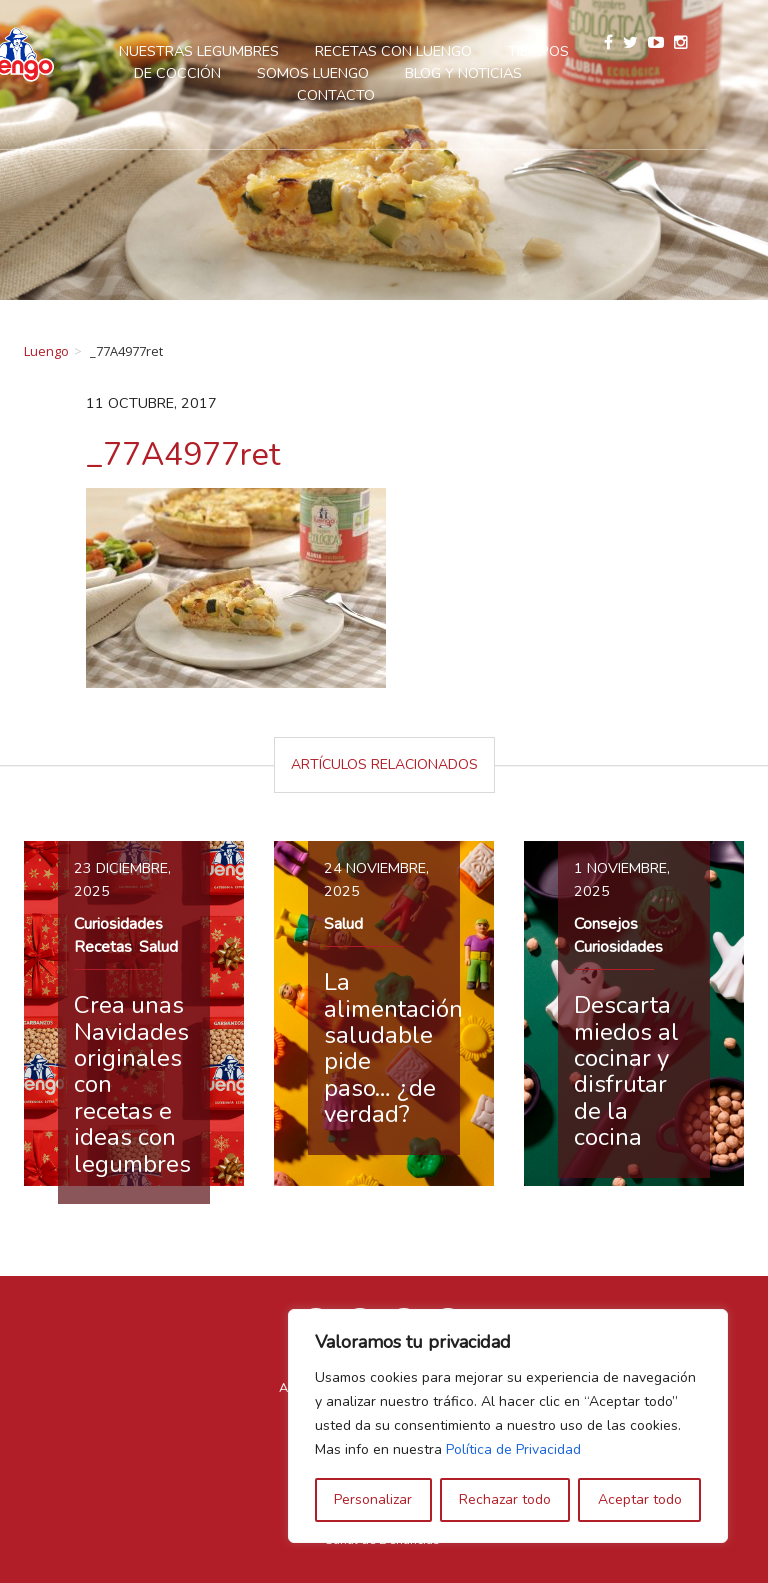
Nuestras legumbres (247, 51)
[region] (508, 1426)
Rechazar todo (505, 1499)
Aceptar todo (640, 1499)
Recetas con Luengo (441, 51)
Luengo (46, 351)
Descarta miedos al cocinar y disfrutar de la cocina (626, 1071)
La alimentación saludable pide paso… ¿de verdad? (393, 1048)
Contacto (384, 95)
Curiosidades (118, 924)
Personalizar (373, 1499)
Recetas (103, 947)
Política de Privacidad (513, 1449)
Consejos (606, 924)
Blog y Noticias (511, 73)
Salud (158, 947)
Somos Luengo (361, 73)
